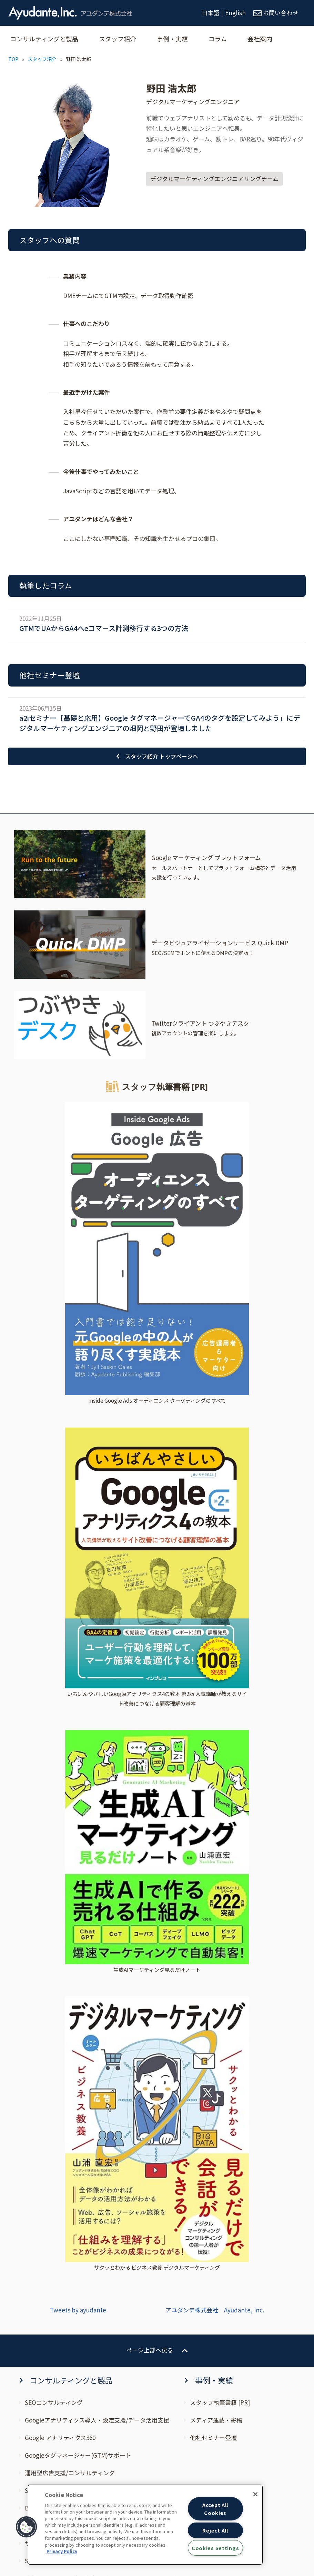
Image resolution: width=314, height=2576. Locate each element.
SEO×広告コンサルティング (62, 1789)
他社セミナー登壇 (213, 1736)
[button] (27, 2527)
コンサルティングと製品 (46, 39)
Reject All (215, 2530)
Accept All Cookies (215, 2508)
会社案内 (269, 39)
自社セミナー (42, 2086)
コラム (225, 39)
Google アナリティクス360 (60, 1736)
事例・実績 (179, 39)
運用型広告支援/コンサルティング (70, 1771)
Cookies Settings (215, 2548)
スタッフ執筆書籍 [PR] (220, 1701)
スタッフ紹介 (122, 39)
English (235, 12)
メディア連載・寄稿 (216, 1719)
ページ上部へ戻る (149, 1648)
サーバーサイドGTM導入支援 (63, 1842)
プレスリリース (45, 2068)
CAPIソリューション (52, 1912)
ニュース (36, 2050)
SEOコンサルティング (54, 1701)
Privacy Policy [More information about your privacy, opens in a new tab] (62, 2551)
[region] (145, 2524)
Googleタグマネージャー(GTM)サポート (78, 1754)
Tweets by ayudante (78, 1608)
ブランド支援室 (45, 1824)
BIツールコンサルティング (59, 1807)
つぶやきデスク (45, 1965)
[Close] (255, 2494)
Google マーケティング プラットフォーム (79, 1930)
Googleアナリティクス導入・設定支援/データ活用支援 (97, 1719)
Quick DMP (40, 1947)
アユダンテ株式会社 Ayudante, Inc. (214, 1608)
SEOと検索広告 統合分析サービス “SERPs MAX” (88, 1859)
